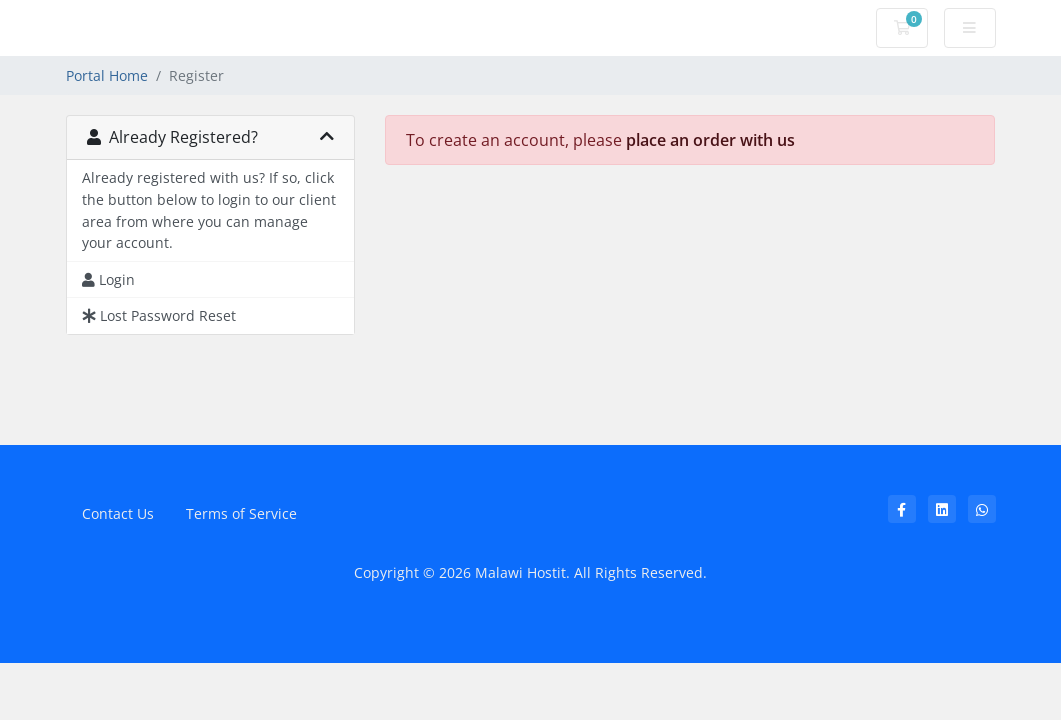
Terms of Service (241, 513)
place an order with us (710, 140)
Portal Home (107, 75)
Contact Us (118, 513)
